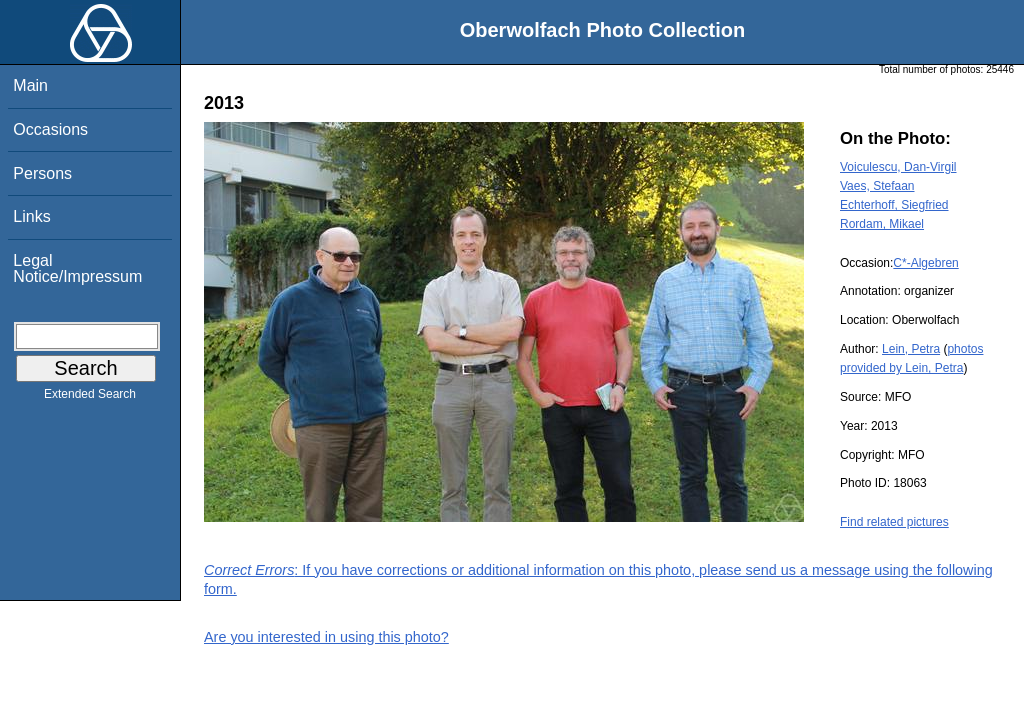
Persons (42, 173)
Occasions (50, 129)
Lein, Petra (911, 349)
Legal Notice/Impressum (77, 268)
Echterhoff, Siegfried (894, 205)
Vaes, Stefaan (877, 186)
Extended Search (90, 398)
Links (31, 216)
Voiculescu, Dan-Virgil (898, 167)
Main (30, 85)
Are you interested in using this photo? (326, 637)
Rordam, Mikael (882, 224)
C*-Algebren (925, 263)
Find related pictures (894, 522)
